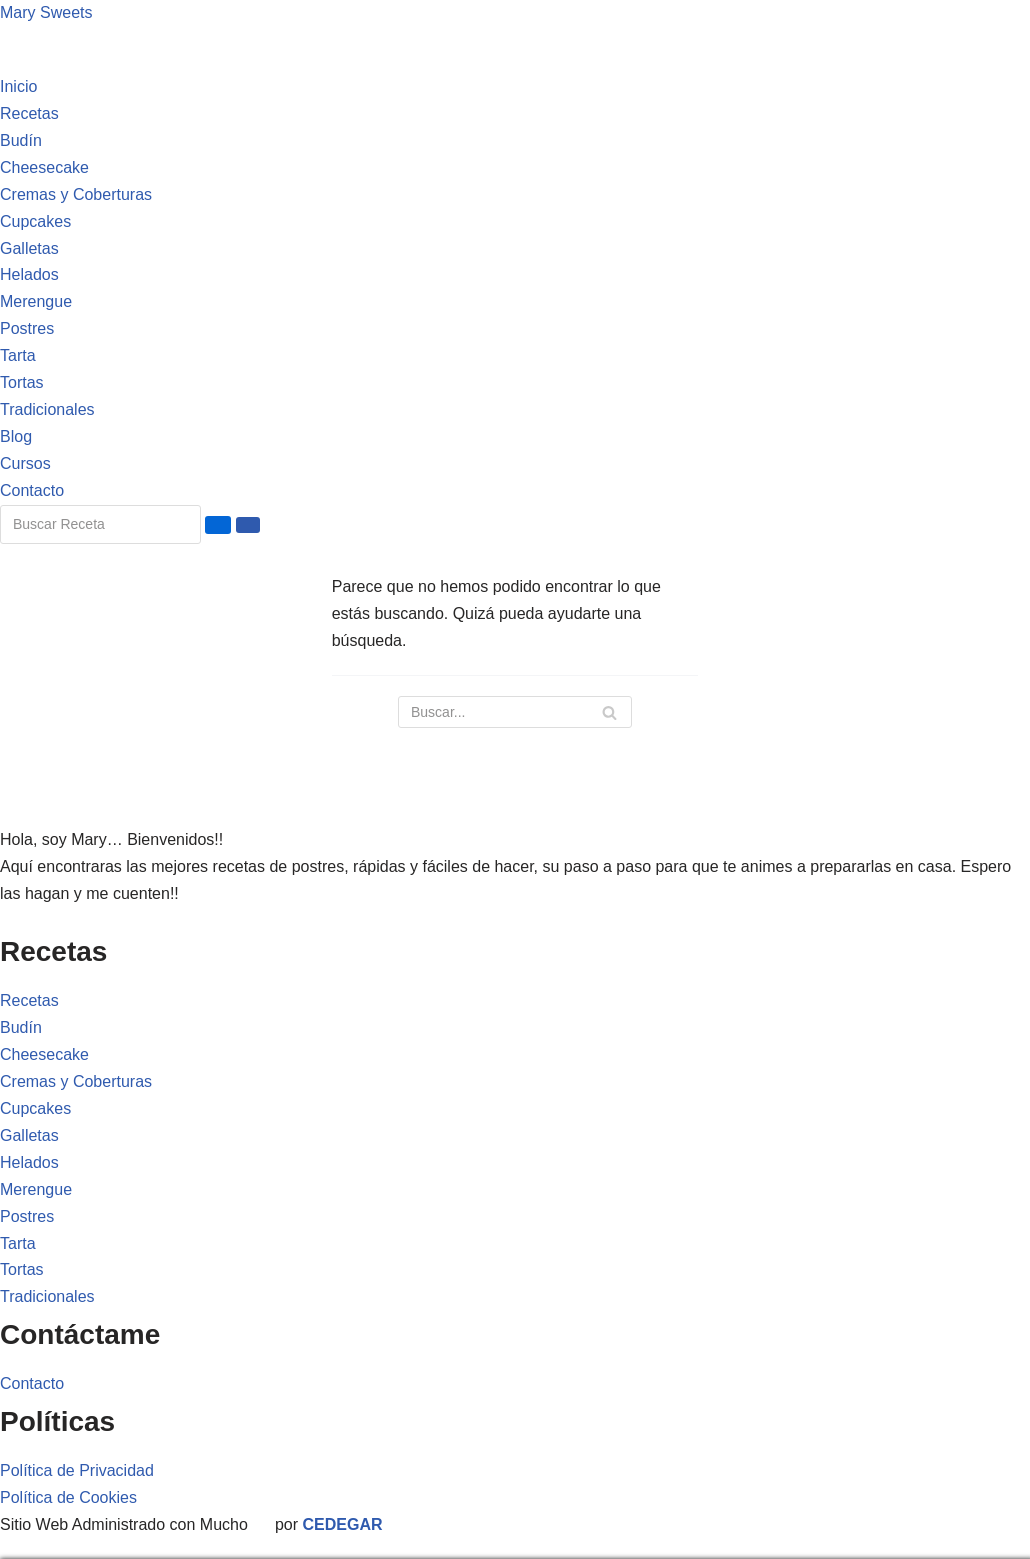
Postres (27, 328)
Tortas (22, 382)
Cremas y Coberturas (76, 194)
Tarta (18, 355)
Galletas (29, 248)
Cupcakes (35, 221)
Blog (16, 436)
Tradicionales (47, 409)
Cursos (25, 463)
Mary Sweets (46, 12)
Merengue (36, 301)
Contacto (32, 490)
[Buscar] (515, 712)
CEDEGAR (343, 1524)
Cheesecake (44, 167)
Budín (21, 140)
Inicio (18, 86)
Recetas (29, 113)
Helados (29, 274)
